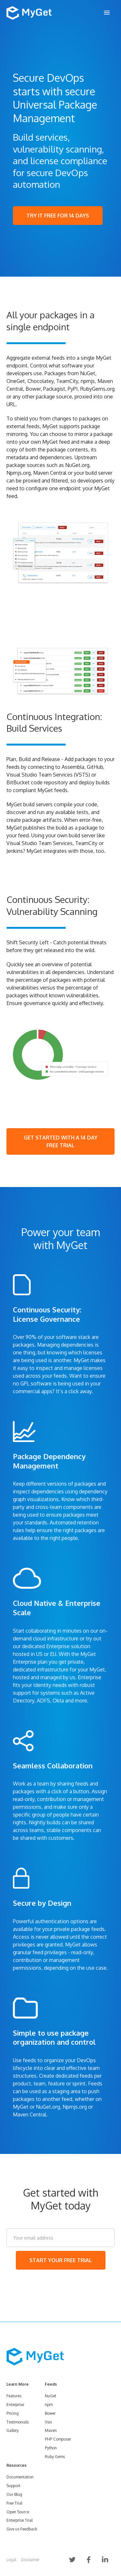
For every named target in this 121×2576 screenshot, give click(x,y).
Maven (51, 2430)
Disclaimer (30, 2559)
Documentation (20, 2477)
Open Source (17, 2511)
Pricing (12, 2413)
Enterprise (15, 2404)
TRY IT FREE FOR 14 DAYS (57, 215)
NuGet (50, 2395)
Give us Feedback (21, 2529)
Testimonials (17, 2422)
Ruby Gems (55, 2456)
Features (13, 2395)
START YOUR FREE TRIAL (60, 2260)
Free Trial (14, 2503)
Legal (11, 2559)
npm (49, 2404)
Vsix (48, 2422)
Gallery (12, 2430)
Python (51, 2447)
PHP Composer (58, 2439)
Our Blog (14, 2494)
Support (13, 2485)
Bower (50, 2413)
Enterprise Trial (19, 2520)
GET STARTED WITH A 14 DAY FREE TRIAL (60, 1141)
